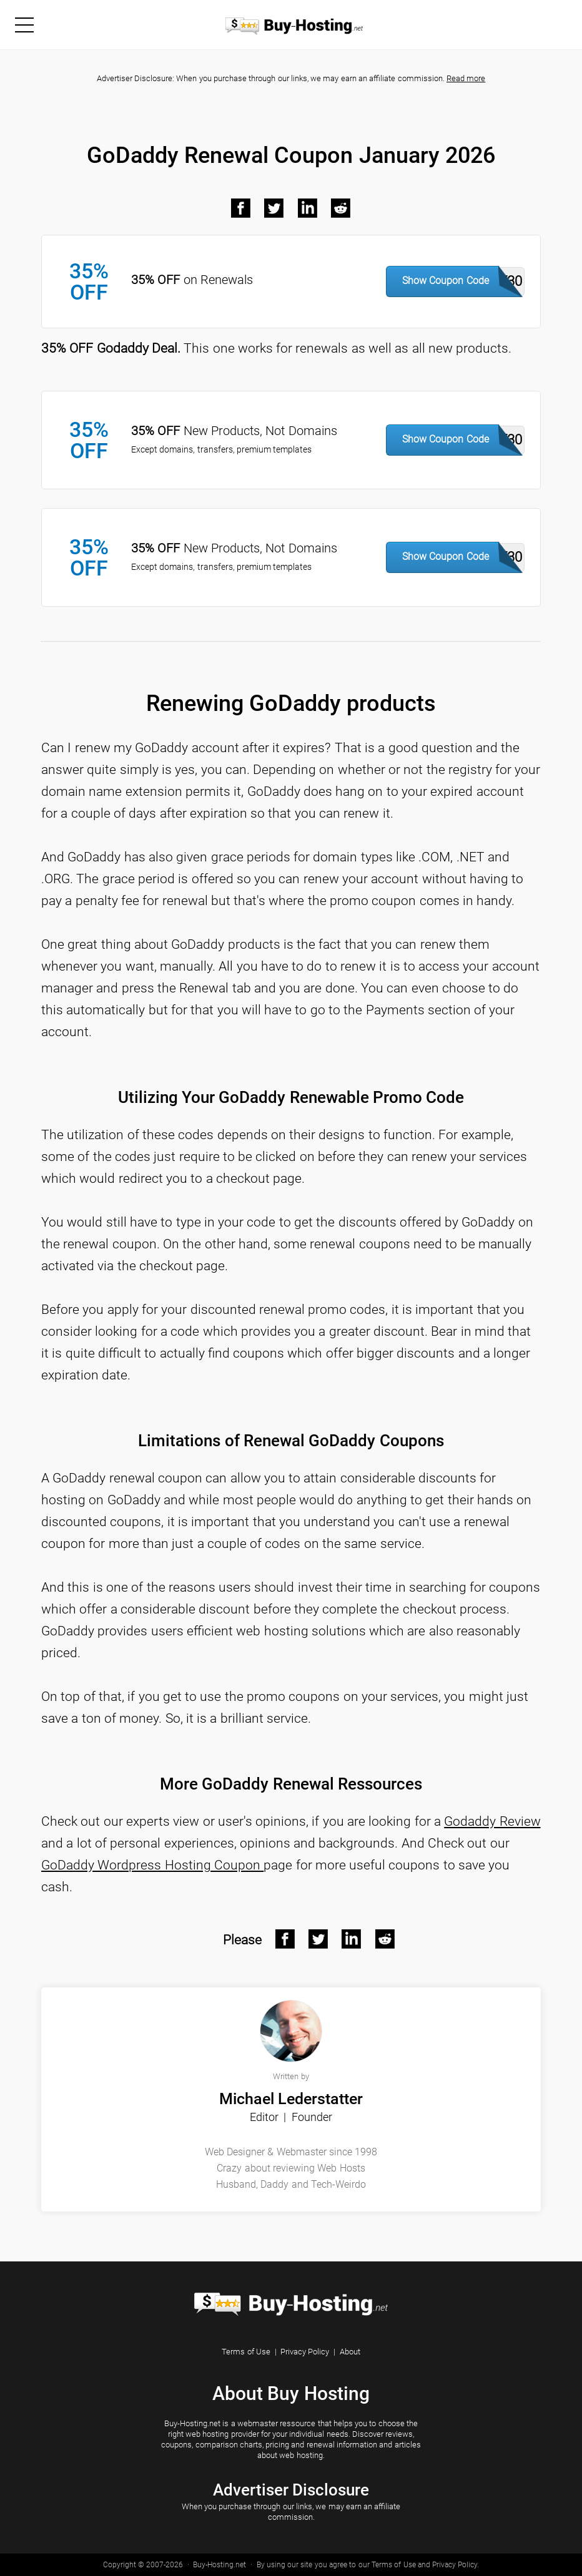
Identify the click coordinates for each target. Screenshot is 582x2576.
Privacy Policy (304, 2351)
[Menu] (23, 24)
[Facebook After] (285, 1939)
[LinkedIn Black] (308, 208)
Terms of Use (246, 2351)
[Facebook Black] (241, 208)
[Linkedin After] (352, 1939)
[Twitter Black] (274, 208)
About (350, 2351)
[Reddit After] (385, 1939)
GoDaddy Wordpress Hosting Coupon (152, 1865)
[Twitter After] (318, 1939)
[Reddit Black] (341, 208)
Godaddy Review (492, 1821)
